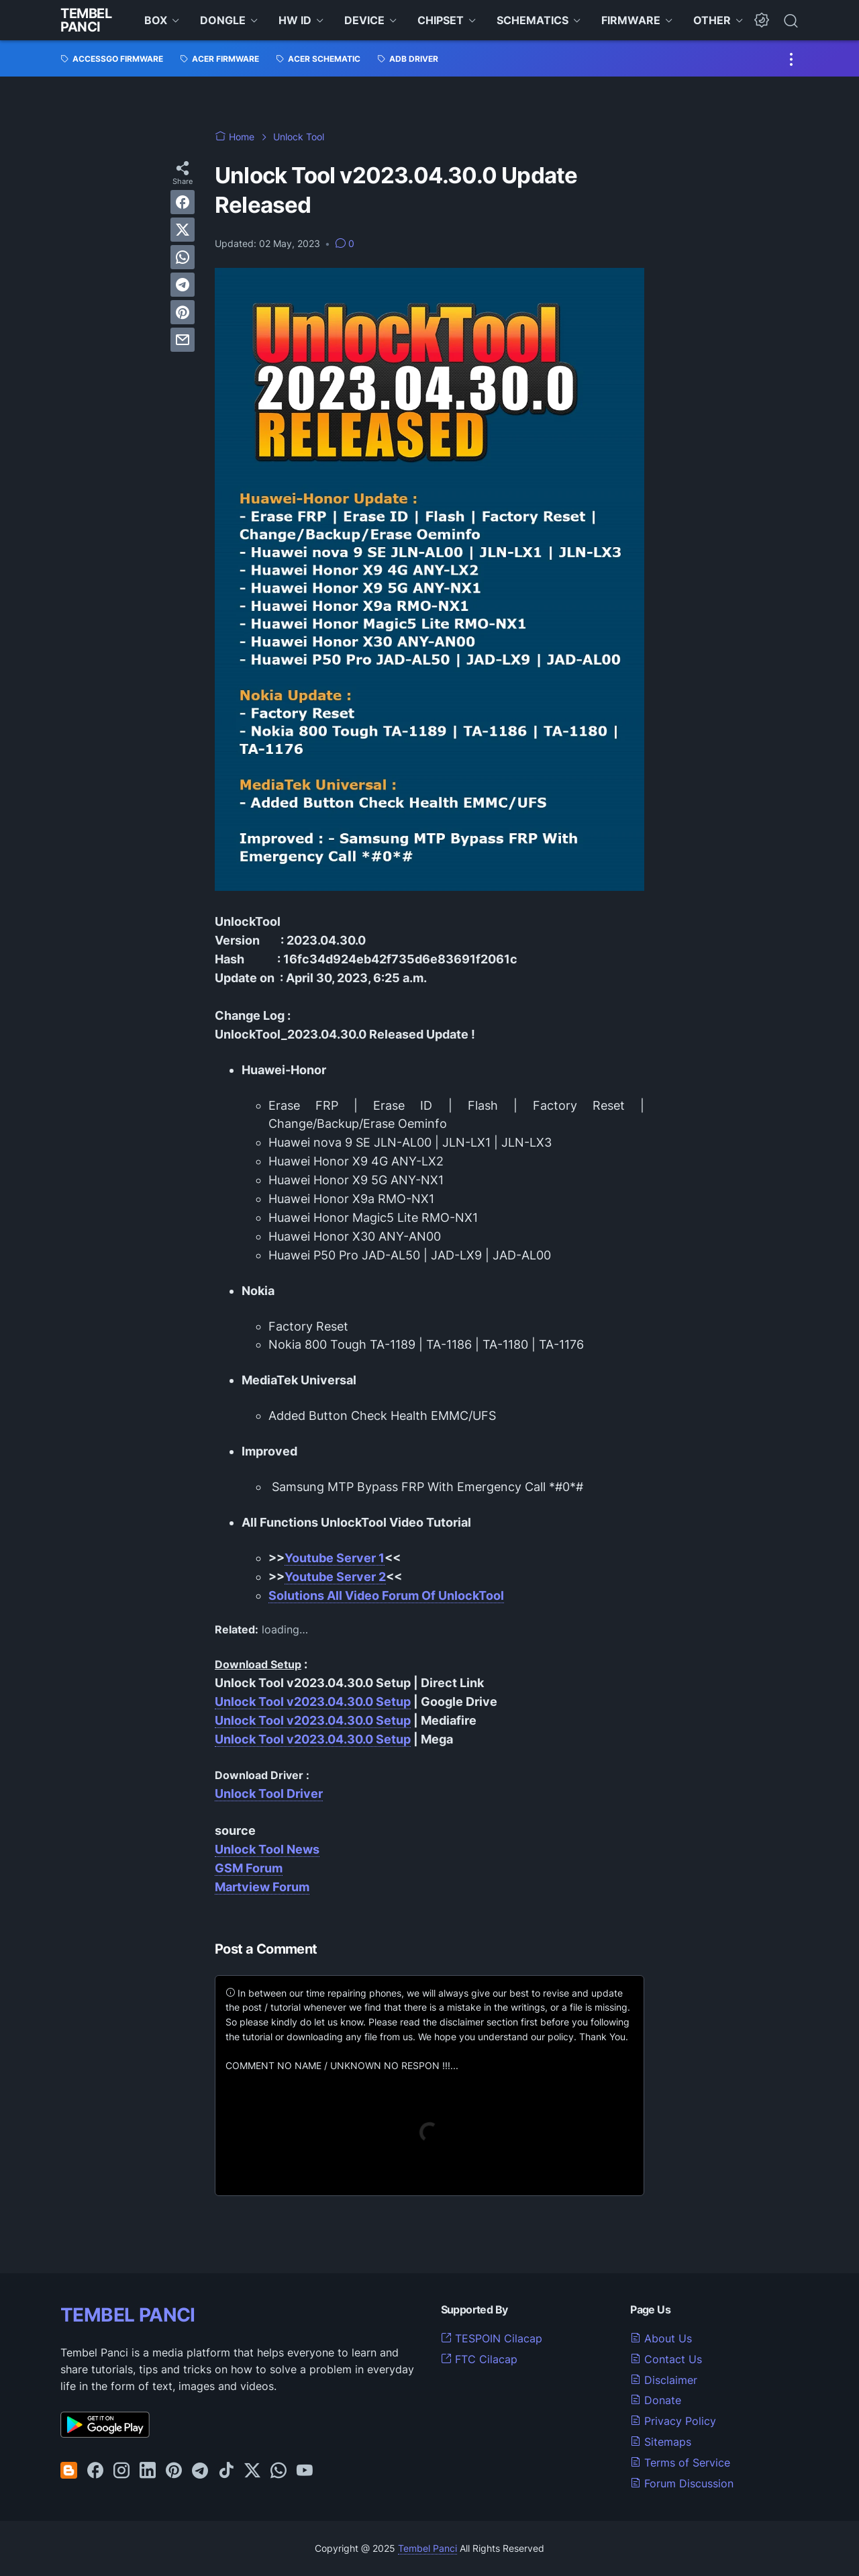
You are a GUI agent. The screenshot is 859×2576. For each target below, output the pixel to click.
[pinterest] (182, 312)
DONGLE (223, 20)
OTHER (712, 20)
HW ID (295, 20)
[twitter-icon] (252, 2471)
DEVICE (364, 20)
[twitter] (182, 230)
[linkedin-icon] (148, 2471)
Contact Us (666, 2359)
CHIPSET (440, 20)
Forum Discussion (682, 2483)
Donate (655, 2400)
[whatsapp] (182, 257)
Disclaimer (663, 2380)
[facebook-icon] (95, 2471)
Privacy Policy (673, 2421)
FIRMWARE (630, 20)
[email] (182, 340)
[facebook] (182, 202)
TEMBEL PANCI (127, 2314)
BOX (155, 20)
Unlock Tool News (267, 1849)
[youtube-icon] (305, 2471)
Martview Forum (262, 1887)
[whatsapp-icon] (278, 2471)
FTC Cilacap (479, 2359)
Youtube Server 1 (335, 1558)
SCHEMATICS (532, 20)
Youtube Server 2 (335, 1577)
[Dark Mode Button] (762, 20)
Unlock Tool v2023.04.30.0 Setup (313, 1702)
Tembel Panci (86, 20)
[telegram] (182, 285)
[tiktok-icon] (226, 2471)
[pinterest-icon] (174, 2471)
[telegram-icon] (200, 2471)
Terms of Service (680, 2462)
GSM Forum (249, 1868)
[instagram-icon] (121, 2471)
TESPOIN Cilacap (491, 2338)
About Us (661, 2338)
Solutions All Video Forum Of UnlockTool (386, 1595)
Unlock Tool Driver (269, 1793)
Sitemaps (660, 2441)
